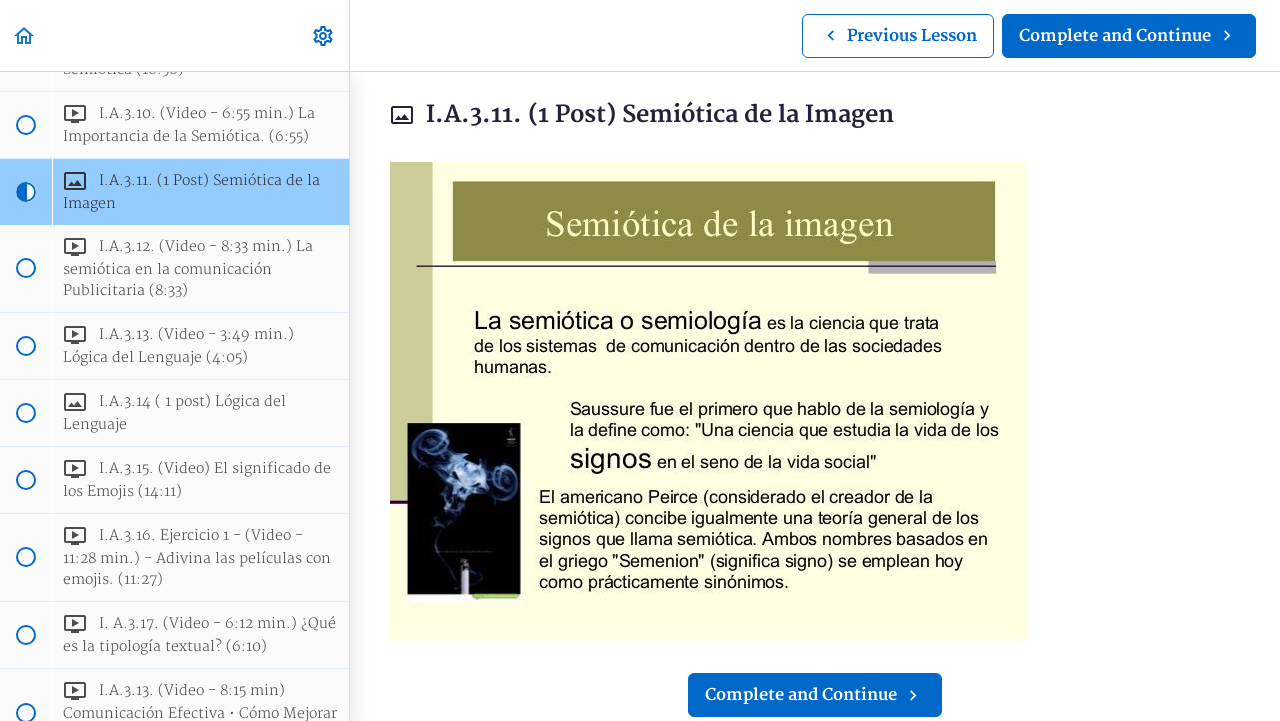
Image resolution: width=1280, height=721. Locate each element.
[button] (25, 35)
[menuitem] (324, 35)
